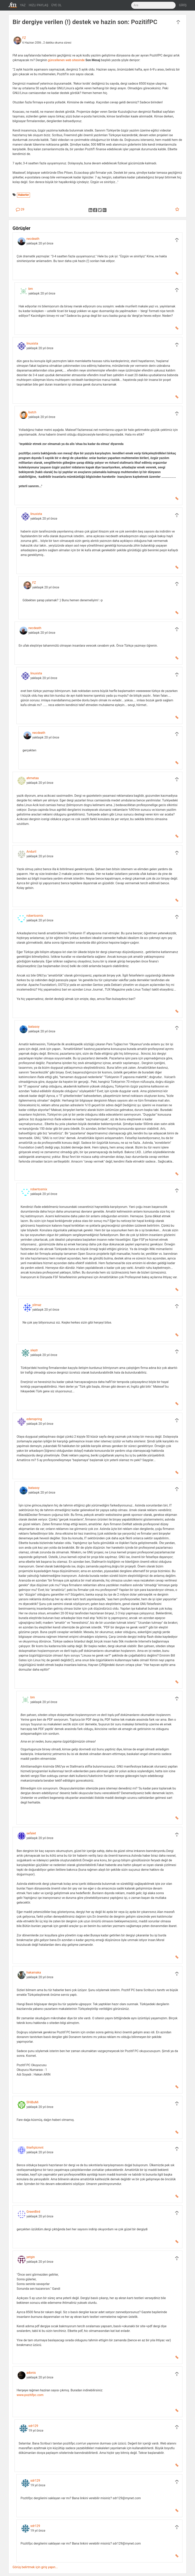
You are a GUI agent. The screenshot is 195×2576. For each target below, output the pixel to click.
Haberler (23, 195)
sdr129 (33, 2426)
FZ (24, 38)
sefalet (31, 1833)
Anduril (31, 851)
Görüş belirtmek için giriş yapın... (35, 2567)
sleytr (34, 1350)
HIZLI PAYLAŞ (38, 5)
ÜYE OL (56, 5)
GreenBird (33, 2211)
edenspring (34, 1419)
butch (32, 412)
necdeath (32, 239)
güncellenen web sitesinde (66, 60)
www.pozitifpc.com (30, 2395)
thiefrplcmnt (34, 2147)
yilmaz (36, 1305)
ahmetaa (32, 778)
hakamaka (33, 1972)
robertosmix (34, 915)
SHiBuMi (32, 2102)
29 (20, 209)
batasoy (33, 1026)
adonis (31, 2373)
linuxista (32, 343)
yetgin (30, 2257)
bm (30, 289)
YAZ (23, 5)
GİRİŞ (183, 5)
